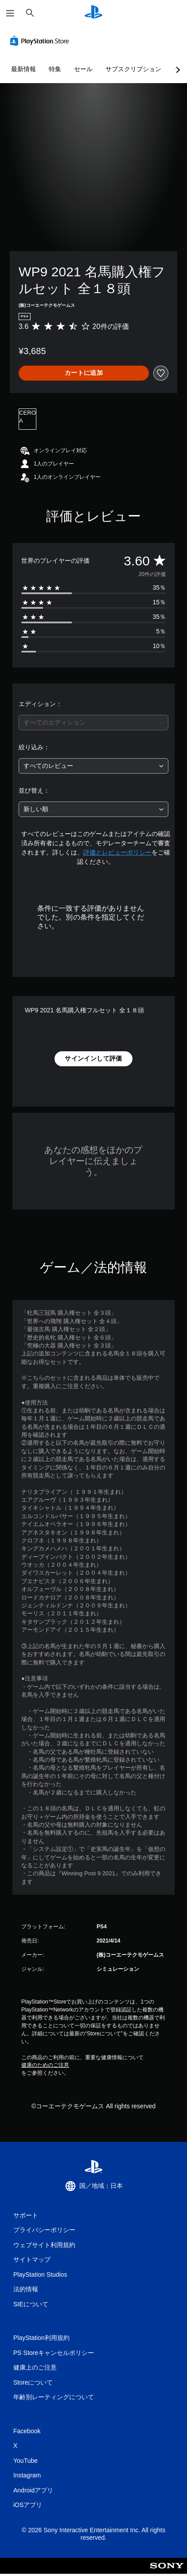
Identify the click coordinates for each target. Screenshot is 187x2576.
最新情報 (23, 69)
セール (83, 69)
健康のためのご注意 (45, 2065)
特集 (55, 69)
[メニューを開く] (10, 13)
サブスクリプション (133, 69)
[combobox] (93, 722)
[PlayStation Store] (41, 41)
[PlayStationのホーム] (93, 13)
